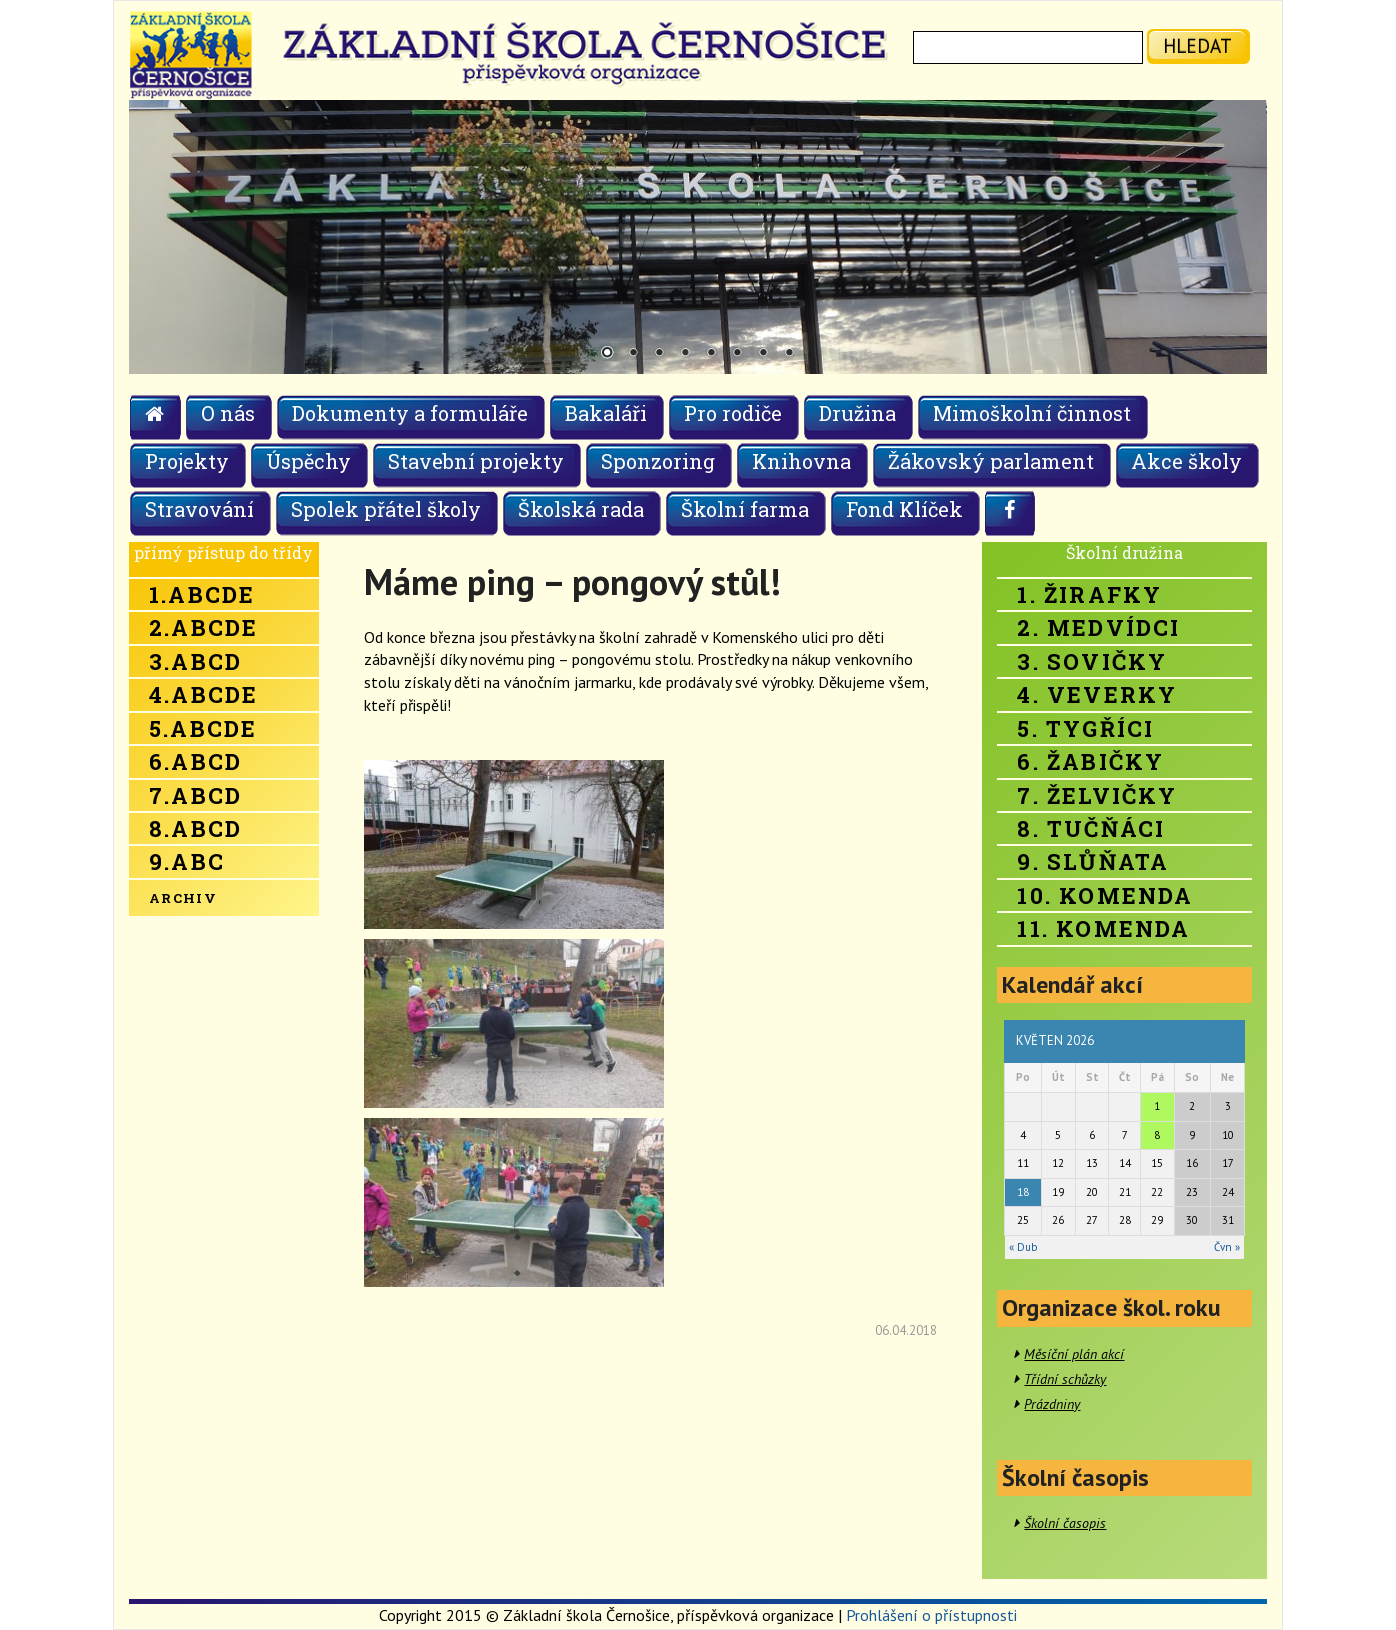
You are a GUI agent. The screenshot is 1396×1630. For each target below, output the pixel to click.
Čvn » (1227, 1247)
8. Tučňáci (1091, 828)
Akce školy (1186, 461)
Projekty (187, 461)
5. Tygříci (1085, 728)
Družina (857, 413)
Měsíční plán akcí (1074, 1354)
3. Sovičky (1092, 661)
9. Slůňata (1093, 861)
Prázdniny (1052, 1404)
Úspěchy (308, 461)
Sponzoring (658, 461)
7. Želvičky (1097, 795)
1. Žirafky (1089, 594)
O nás (228, 413)
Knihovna (801, 461)
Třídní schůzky (1065, 1379)
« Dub (1023, 1247)
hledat (1197, 45)
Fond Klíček (904, 509)
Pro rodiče (733, 413)
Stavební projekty (476, 461)
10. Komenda (1105, 895)
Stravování (199, 509)
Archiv (183, 898)
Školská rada (581, 509)
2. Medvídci (1098, 627)
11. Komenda (1103, 928)
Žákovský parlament (991, 461)
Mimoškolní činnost (1032, 413)
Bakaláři (606, 413)
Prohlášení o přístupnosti (931, 1615)
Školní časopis (1065, 1523)
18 (1023, 1192)
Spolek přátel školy (386, 509)
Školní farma (745, 509)
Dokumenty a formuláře (410, 413)
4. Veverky (1097, 694)
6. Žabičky (1090, 761)
